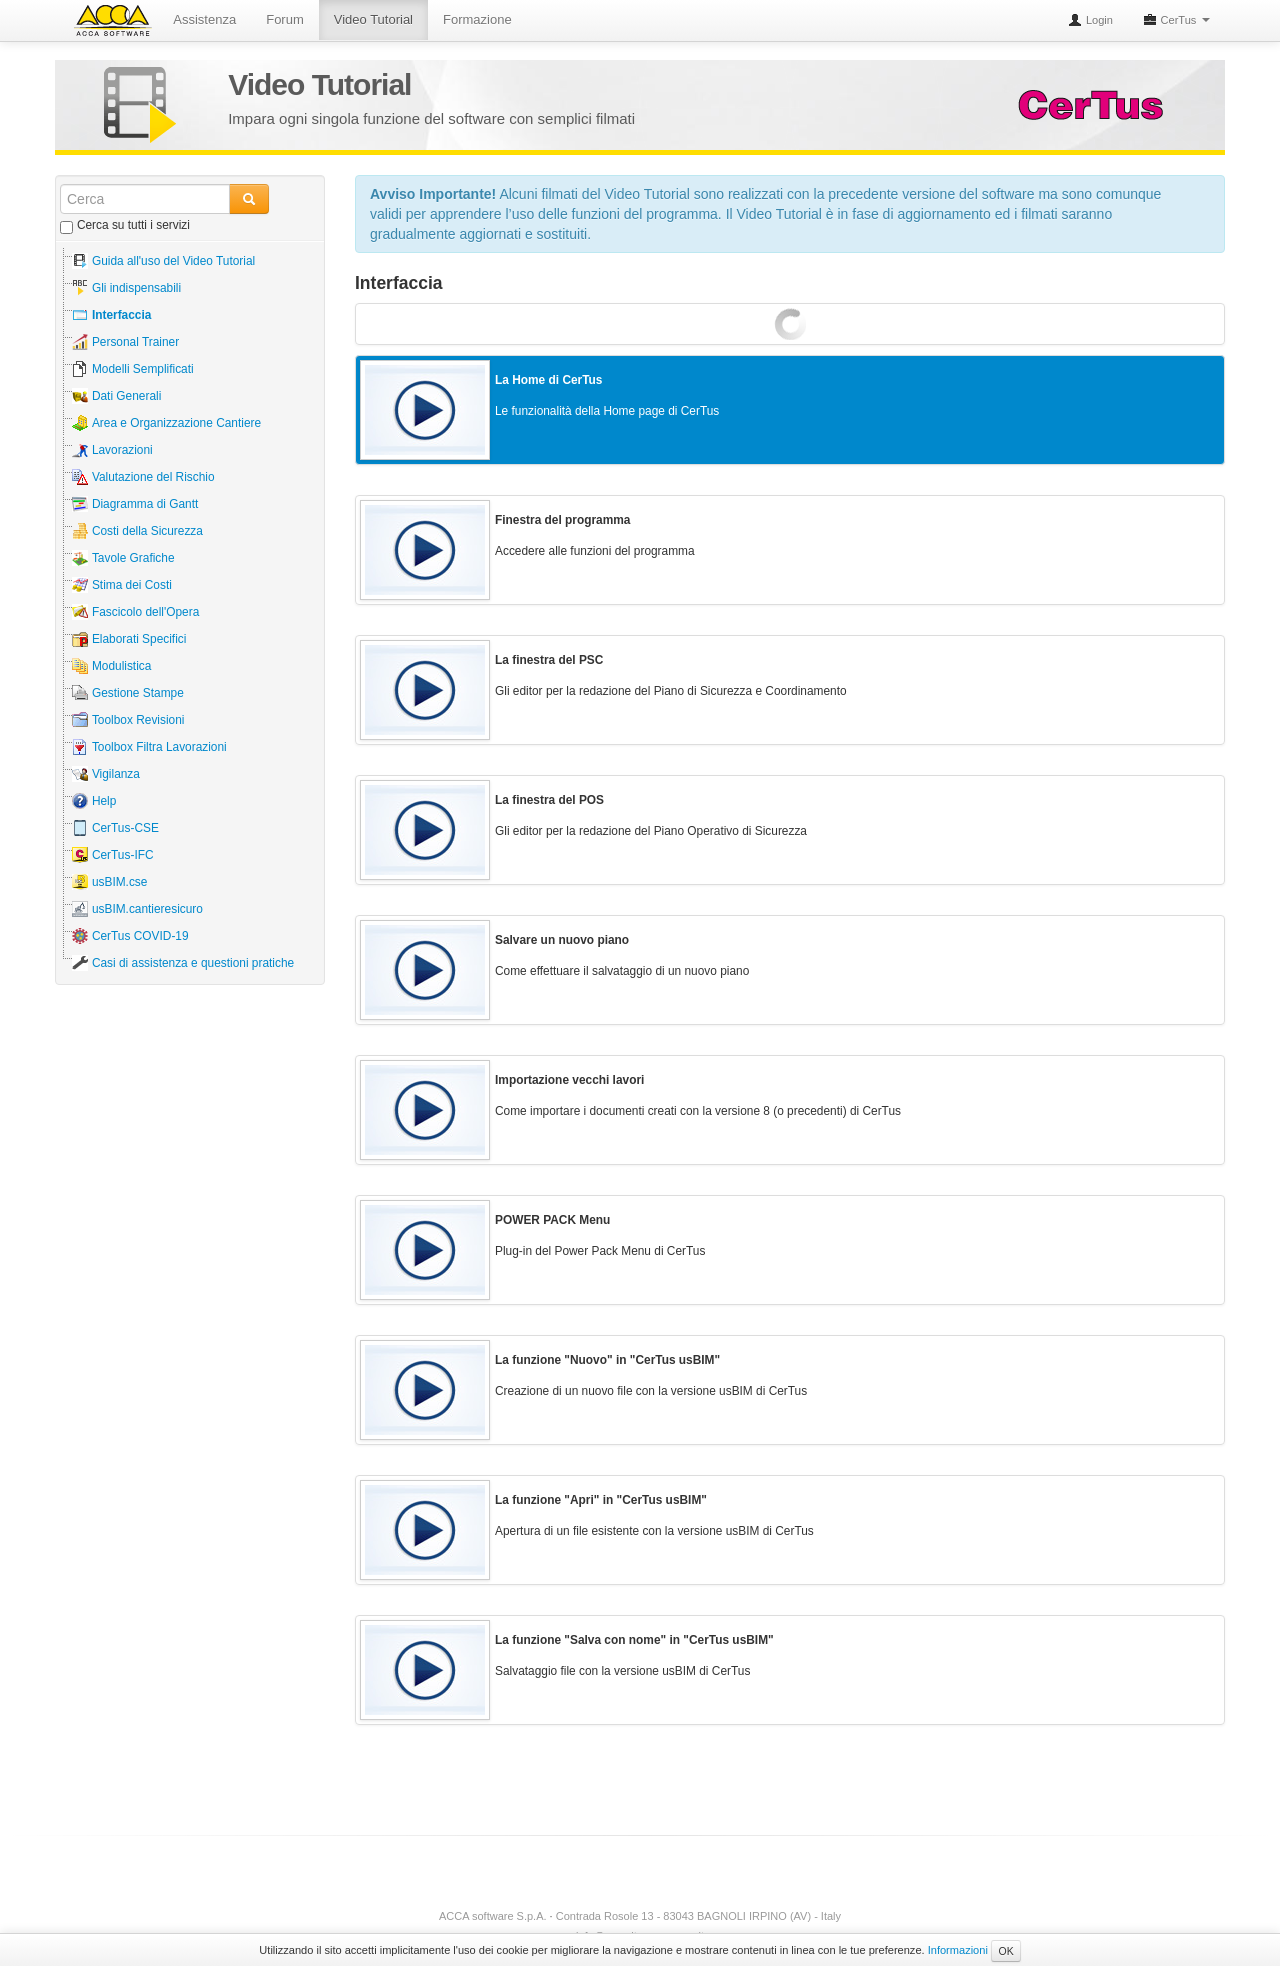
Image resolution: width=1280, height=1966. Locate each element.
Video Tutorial (374, 19)
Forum (287, 19)
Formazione (479, 19)
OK (1005, 1951)
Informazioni (958, 1950)
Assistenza (206, 19)
